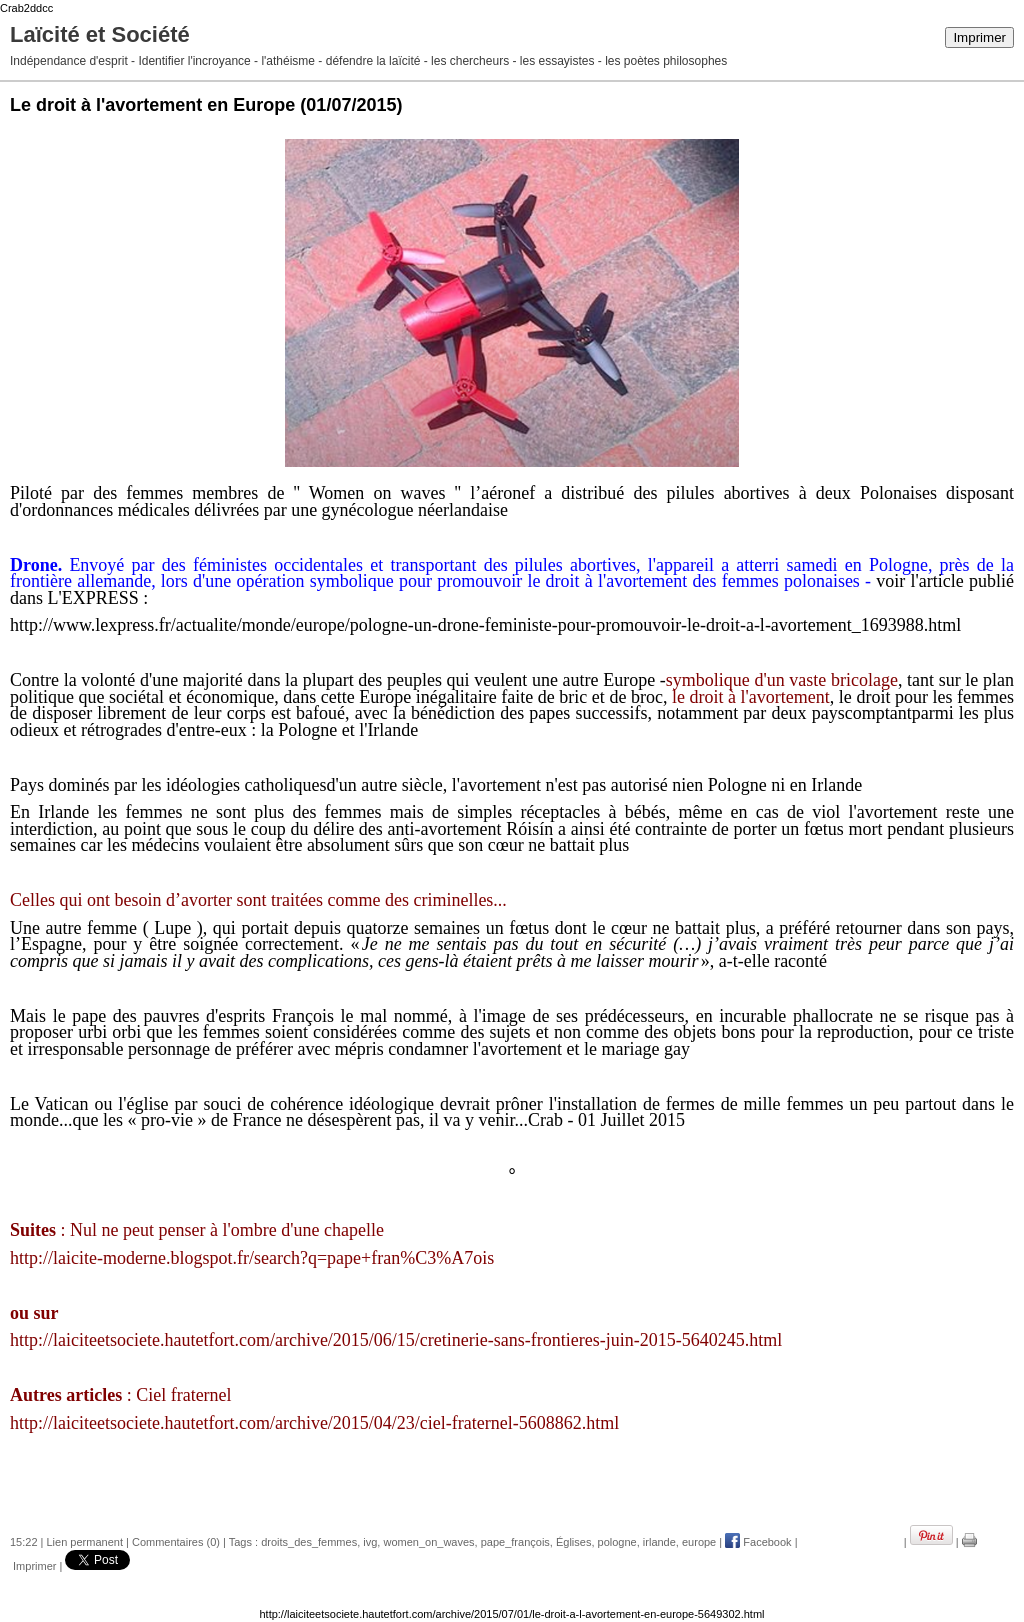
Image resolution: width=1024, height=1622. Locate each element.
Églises (573, 1542)
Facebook (758, 1542)
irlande (659, 1542)
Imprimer (979, 37)
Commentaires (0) (176, 1542)
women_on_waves (428, 1542)
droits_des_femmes (309, 1542)
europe (699, 1542)
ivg (370, 1542)
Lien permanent (85, 1542)
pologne (617, 1542)
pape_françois (515, 1542)
